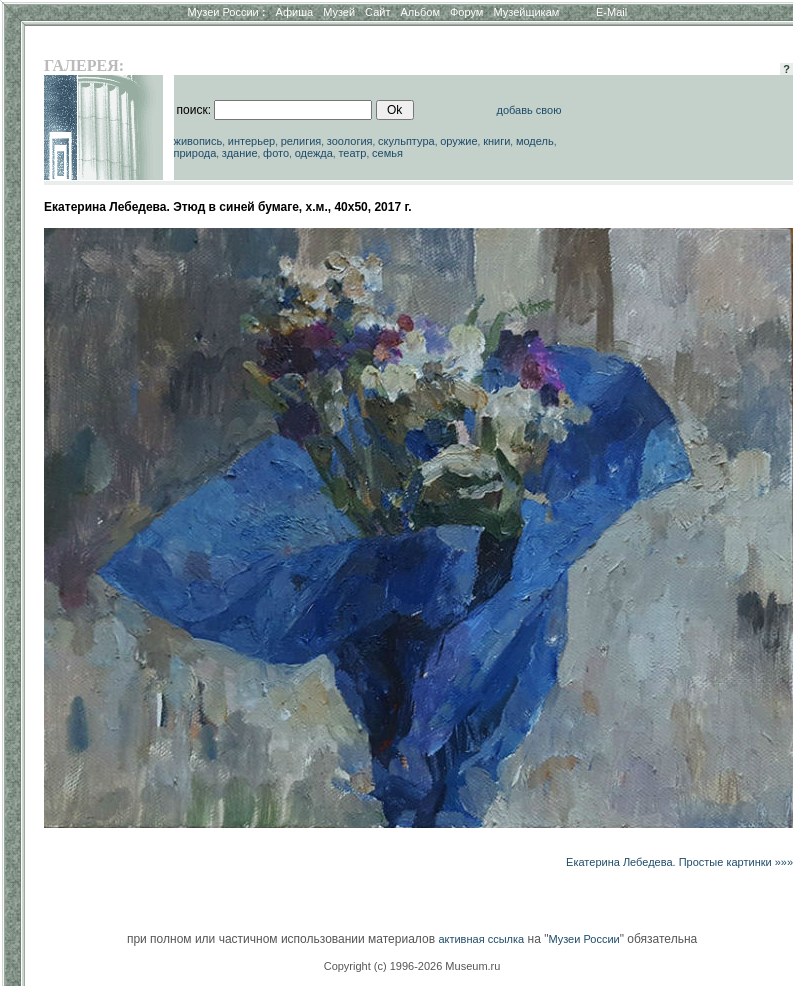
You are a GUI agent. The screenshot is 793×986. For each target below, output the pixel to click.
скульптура (406, 141)
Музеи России (226, 12)
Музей (339, 12)
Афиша (295, 12)
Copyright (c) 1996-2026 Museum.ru (412, 966)
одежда (314, 153)
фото (276, 153)
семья (387, 153)
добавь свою (529, 110)
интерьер (251, 141)
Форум (466, 12)
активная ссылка (481, 939)
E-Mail (611, 12)
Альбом (420, 12)
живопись (198, 141)
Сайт (377, 12)
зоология (350, 141)
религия (301, 141)
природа (195, 153)
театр (352, 153)
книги (496, 141)
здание (240, 153)
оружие (458, 141)
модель (535, 141)
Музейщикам (526, 12)
